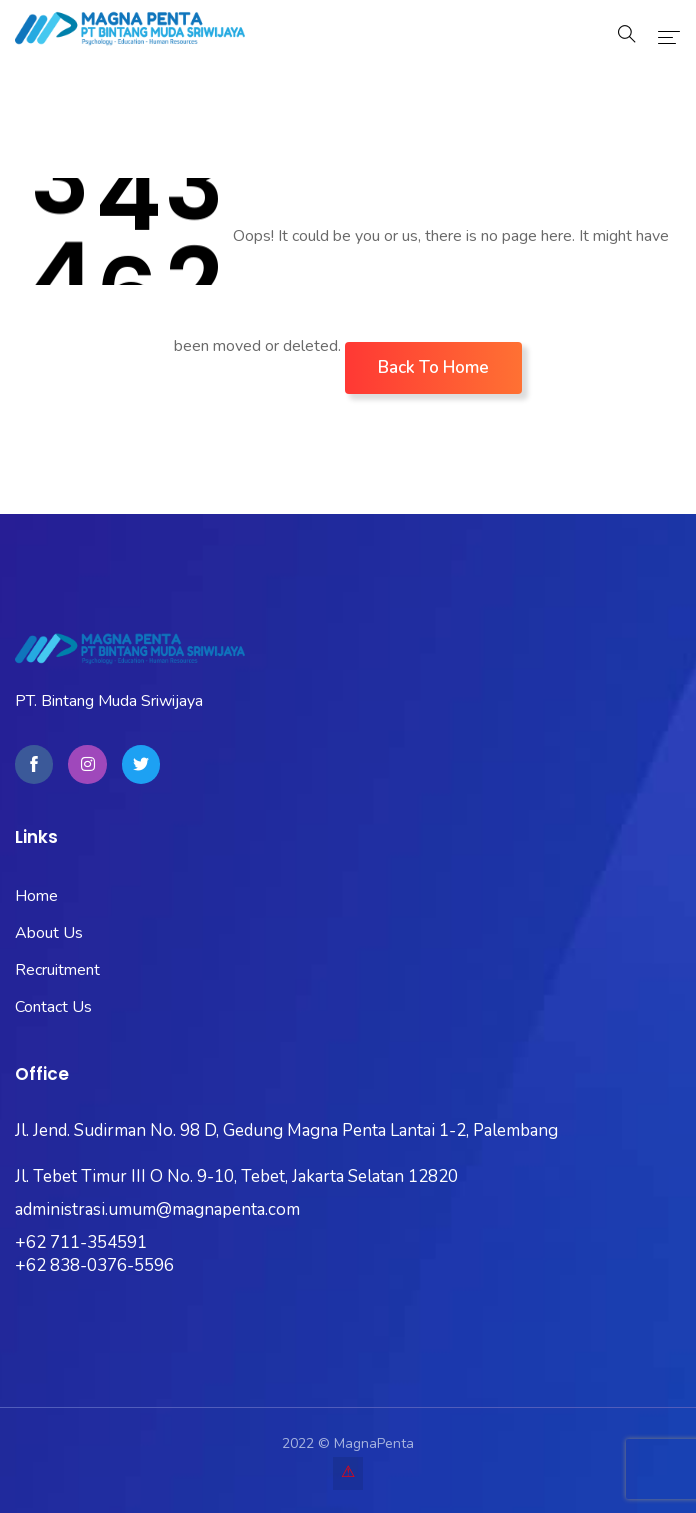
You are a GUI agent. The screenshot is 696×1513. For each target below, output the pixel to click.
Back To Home (433, 367)
